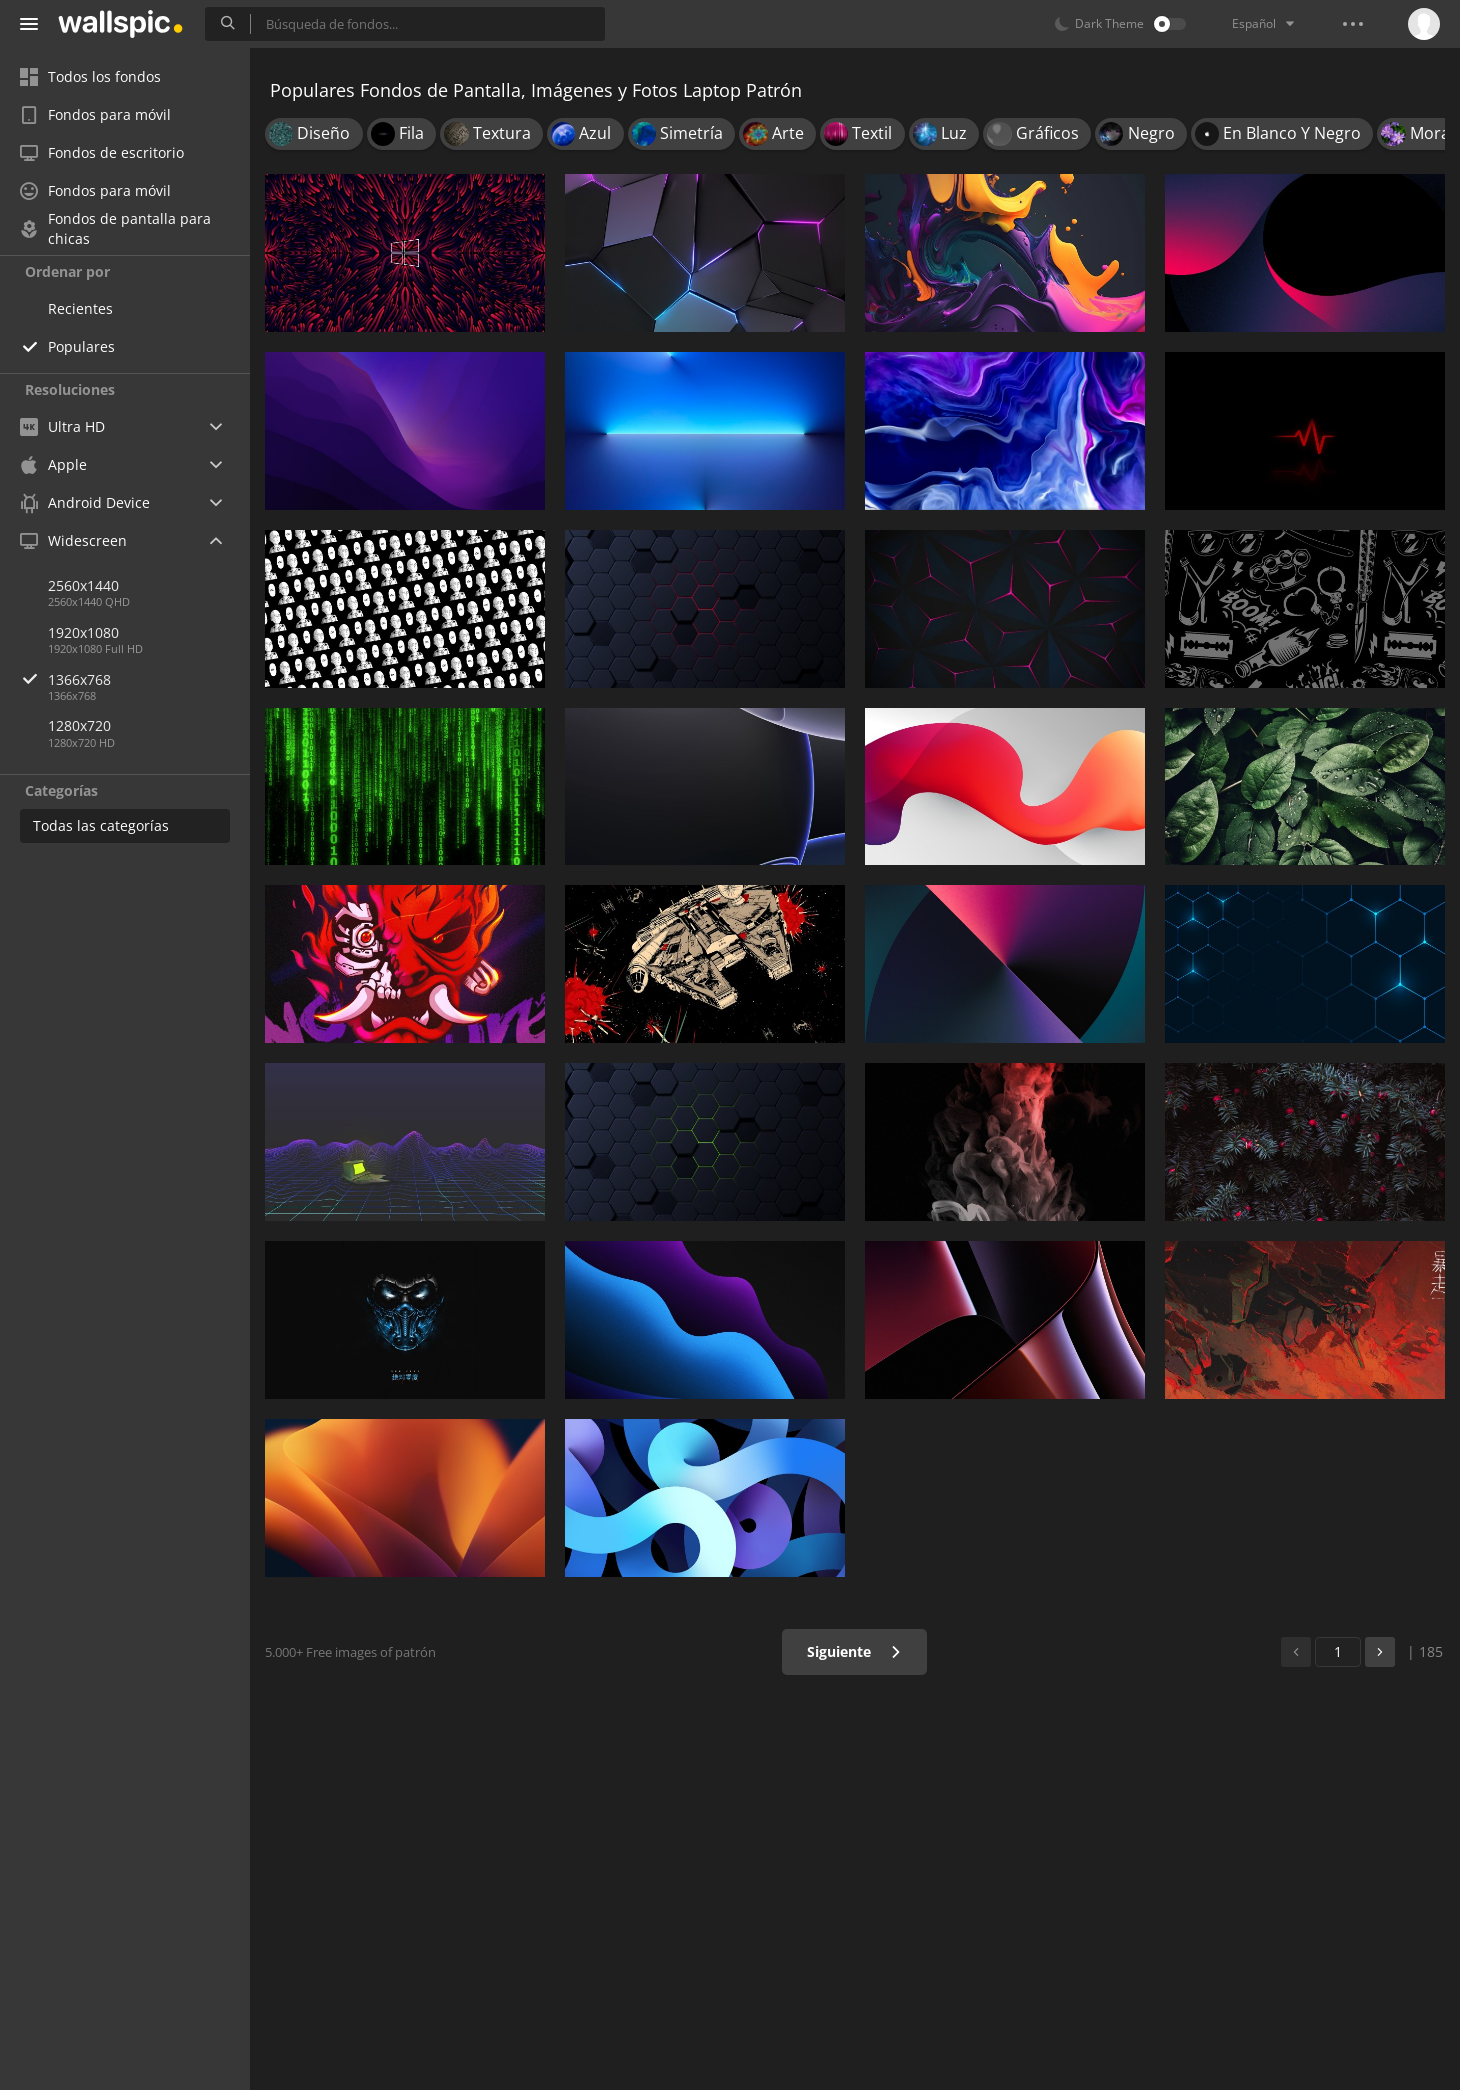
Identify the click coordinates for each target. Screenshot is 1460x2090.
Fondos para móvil (95, 114)
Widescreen (73, 540)
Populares (81, 346)
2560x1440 (83, 585)
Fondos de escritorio (102, 152)
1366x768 (149, 679)
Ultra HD (62, 426)
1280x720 (79, 725)
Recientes (80, 308)
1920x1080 (83, 632)
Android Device (85, 503)
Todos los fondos (90, 76)
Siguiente (854, 1651)
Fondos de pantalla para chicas (115, 229)
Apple (53, 464)
